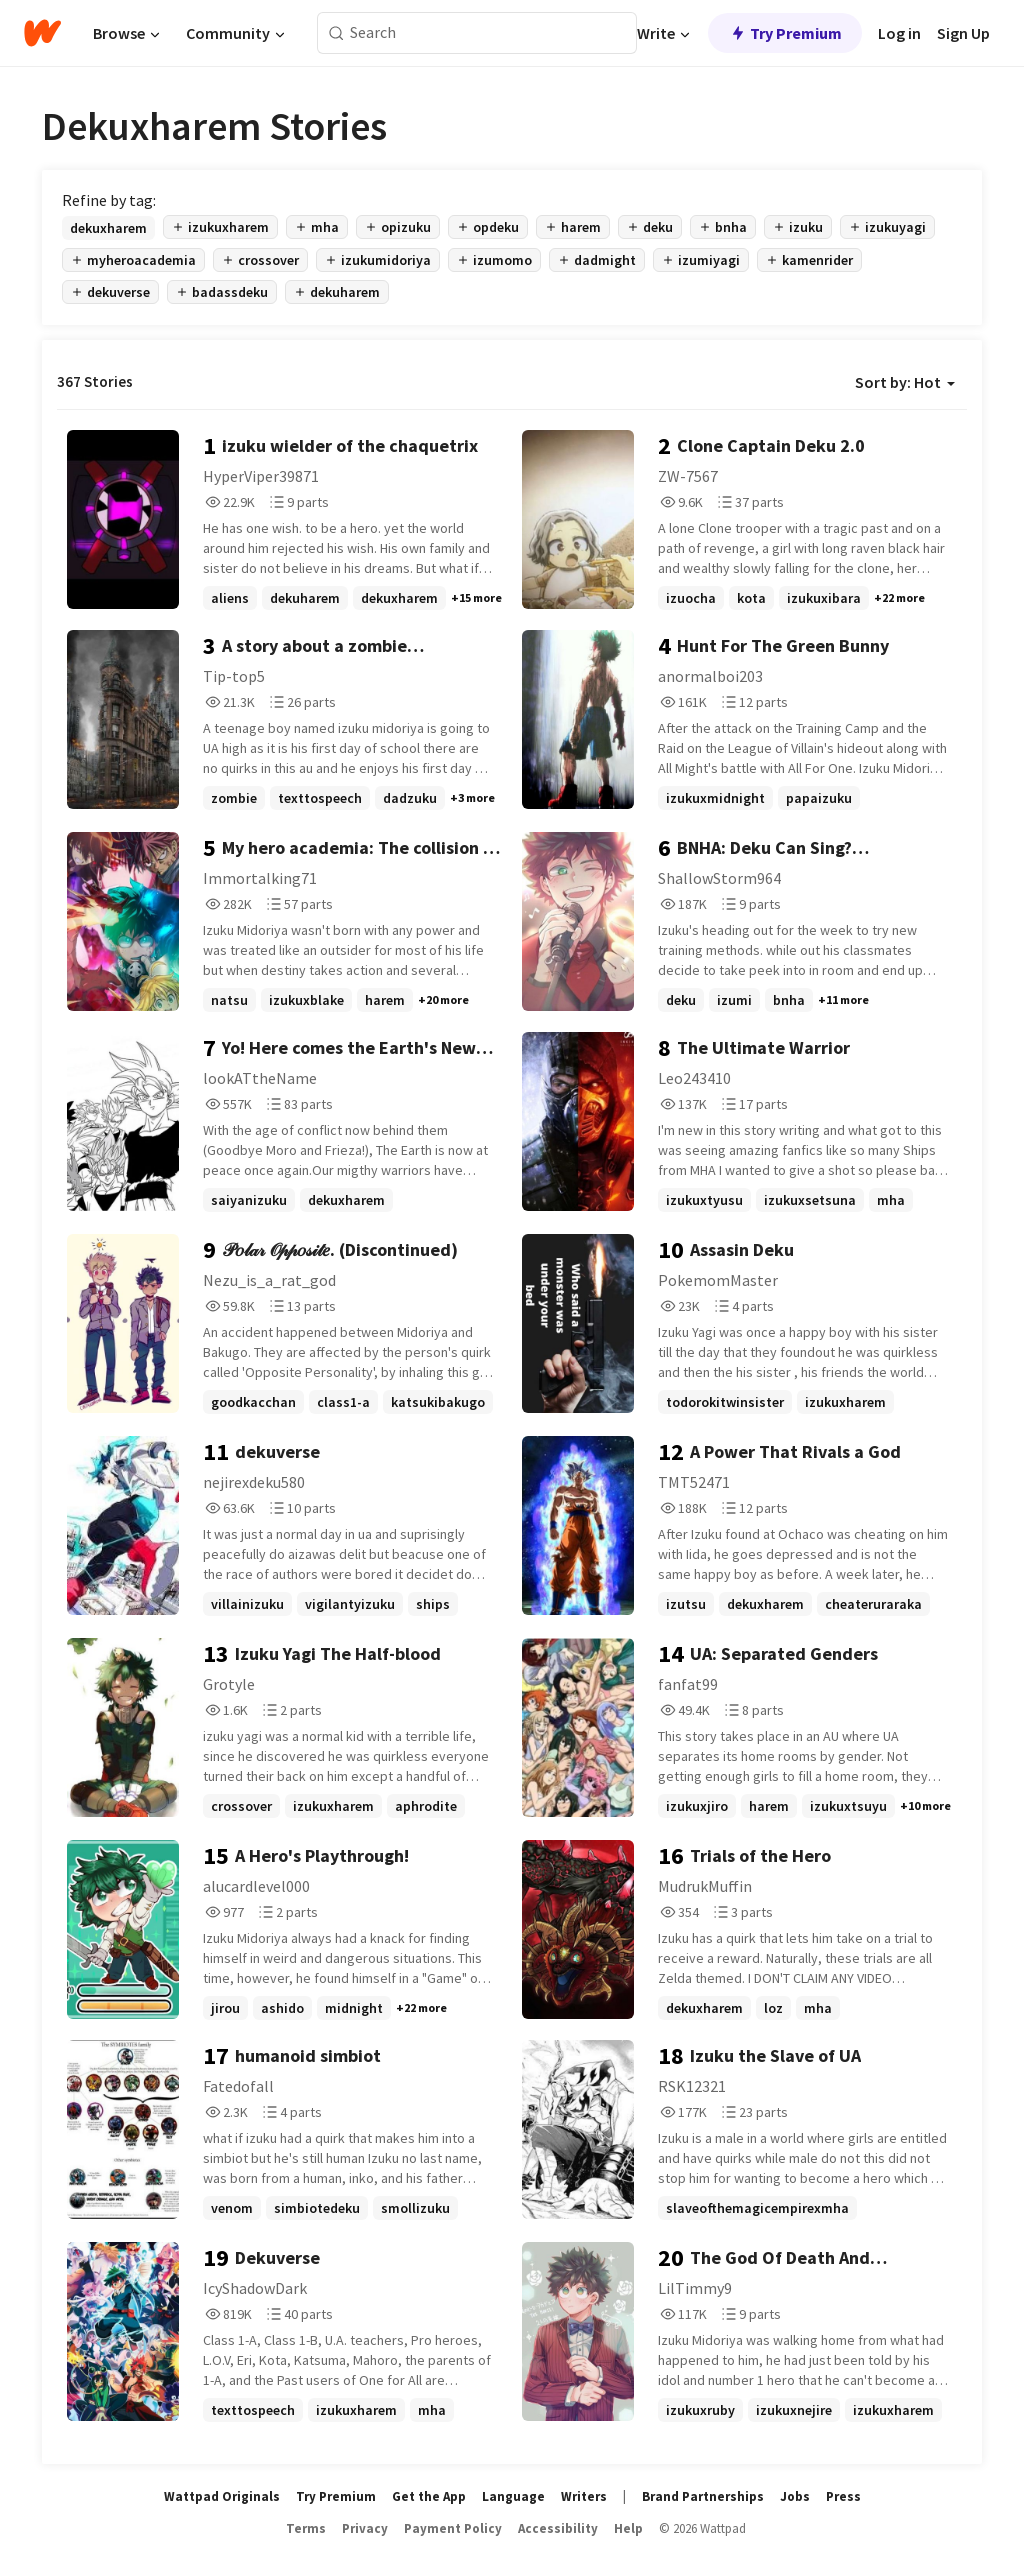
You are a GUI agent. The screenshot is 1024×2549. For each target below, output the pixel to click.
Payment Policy (453, 2528)
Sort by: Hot (905, 382)
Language (513, 2496)
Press (843, 2496)
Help (628, 2528)
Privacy (365, 2528)
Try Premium (785, 33)
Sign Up (963, 33)
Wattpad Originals (222, 2496)
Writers (584, 2496)
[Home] (42, 33)
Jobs (795, 2496)
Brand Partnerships (703, 2496)
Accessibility (558, 2528)
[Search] (336, 33)
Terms (306, 2528)
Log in (899, 33)
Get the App (429, 2496)
